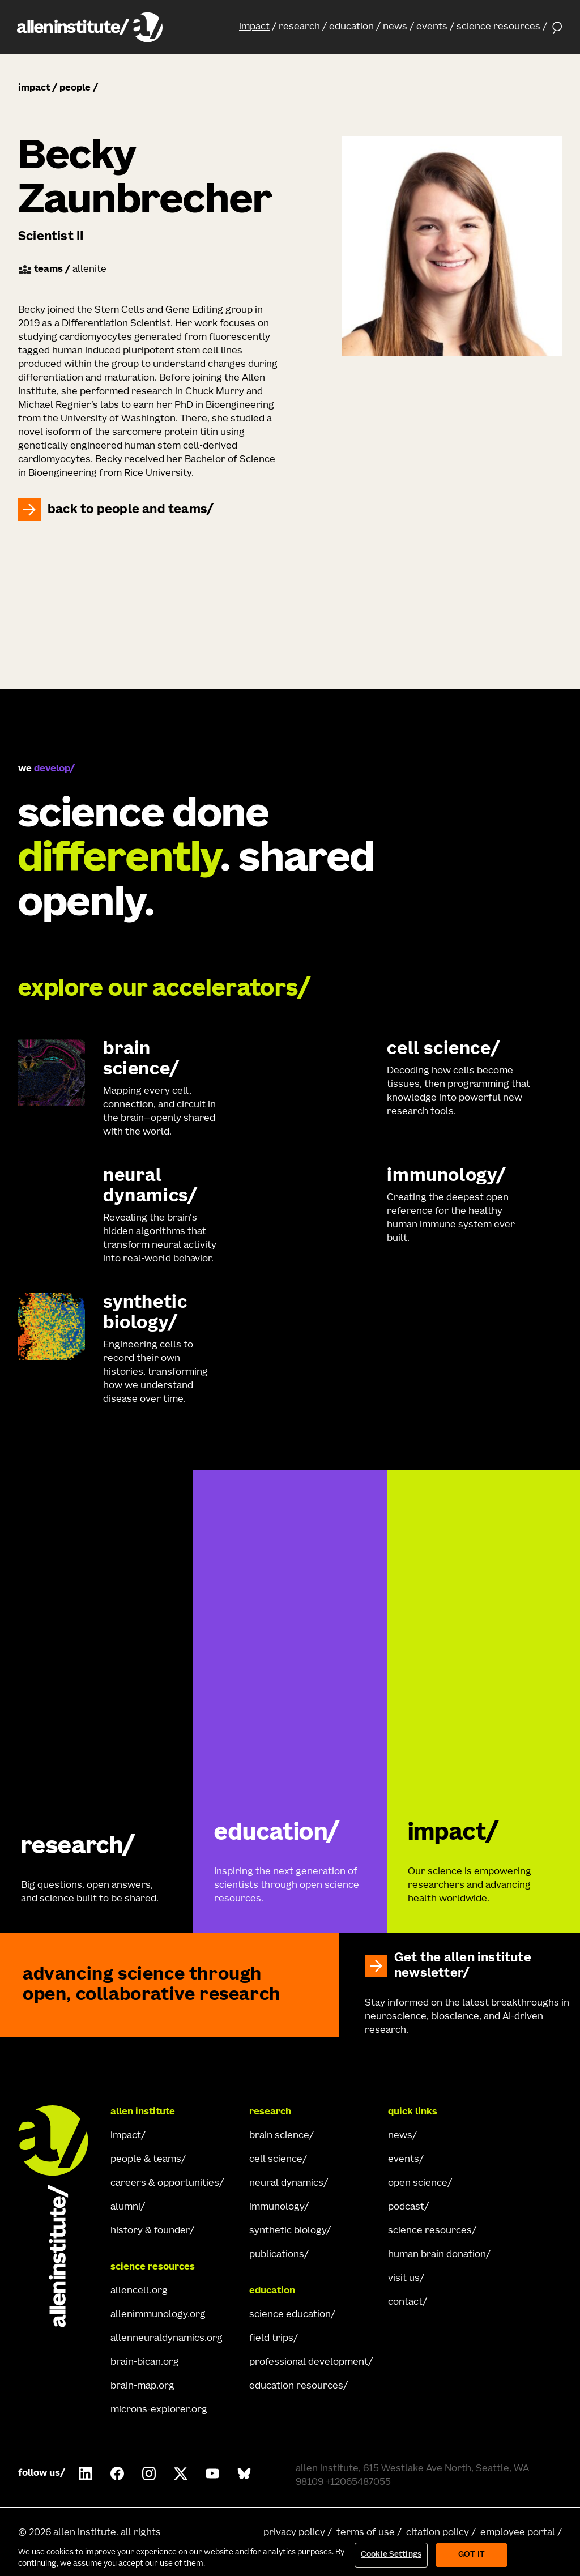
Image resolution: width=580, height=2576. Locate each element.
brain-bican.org (144, 2362)
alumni (125, 2207)
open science (417, 2183)
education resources (296, 2386)
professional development (308, 2362)
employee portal (517, 2532)
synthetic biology (287, 2231)
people (75, 88)
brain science (279, 2135)
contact (405, 2302)
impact (254, 27)
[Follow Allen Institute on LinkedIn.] (85, 2473)
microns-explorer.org (158, 2410)
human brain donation (437, 2254)
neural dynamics (286, 2183)
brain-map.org (142, 2386)
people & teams (145, 2159)
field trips (271, 2338)
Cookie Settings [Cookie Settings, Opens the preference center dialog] (391, 2555)
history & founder (150, 2231)
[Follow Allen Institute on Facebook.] (117, 2473)
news (395, 27)
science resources (498, 27)
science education (290, 2314)
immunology (276, 2207)
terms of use (365, 2532)
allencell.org (139, 2291)
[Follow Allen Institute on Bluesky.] (244, 2473)
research (299, 27)
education (351, 27)
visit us (404, 2278)
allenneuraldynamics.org (166, 2338)
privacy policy (294, 2532)
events (431, 27)
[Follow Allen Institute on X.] (181, 2473)
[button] (257, 27)
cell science (275, 2159)
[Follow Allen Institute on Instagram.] (149, 2473)
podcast (406, 2207)
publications (276, 2254)
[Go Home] (58, 2216)
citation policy (437, 2532)
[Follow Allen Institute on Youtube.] (212, 2473)
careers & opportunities (164, 2183)
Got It (471, 2555)
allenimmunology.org (158, 2314)
